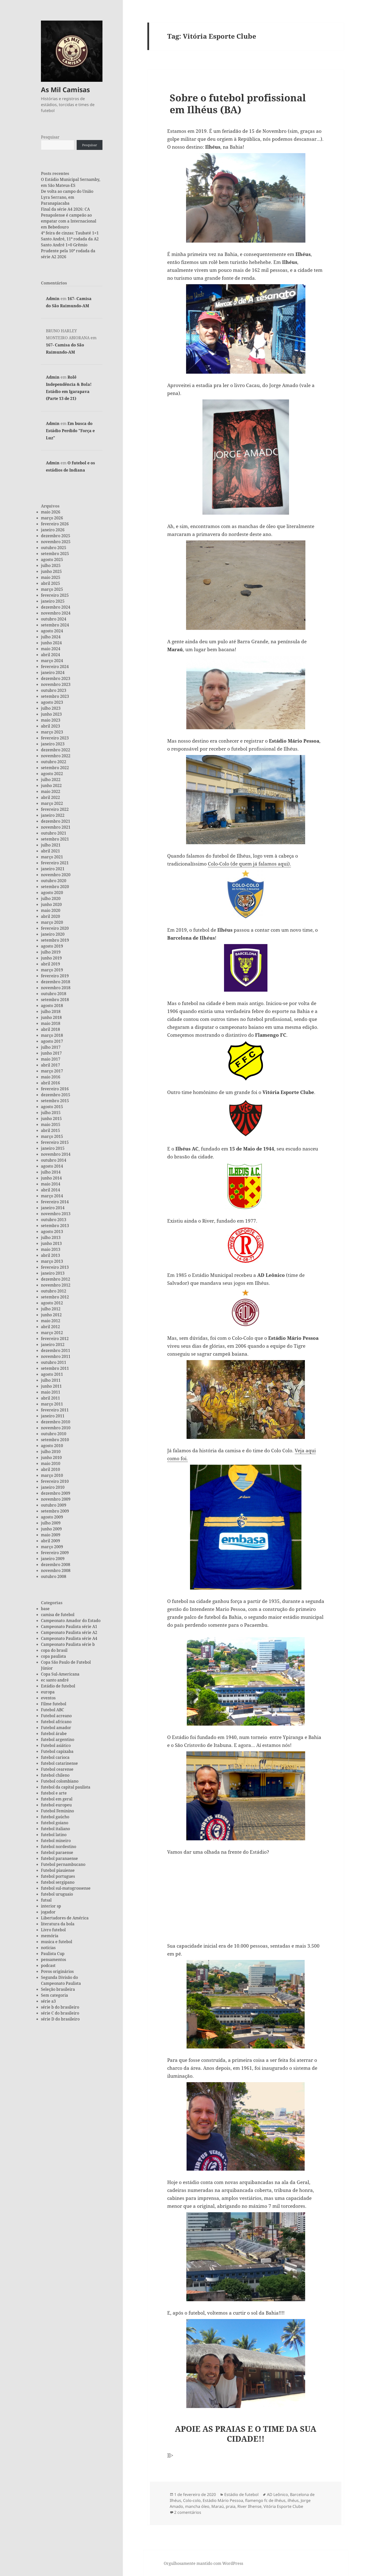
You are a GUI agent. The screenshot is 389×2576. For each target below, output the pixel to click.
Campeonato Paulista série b (68, 1644)
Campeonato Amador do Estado (70, 1620)
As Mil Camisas (65, 89)
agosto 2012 (52, 1303)
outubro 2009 (53, 1505)
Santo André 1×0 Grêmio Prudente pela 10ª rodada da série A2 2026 (68, 250)
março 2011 (52, 1404)
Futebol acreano (56, 1715)
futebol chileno (55, 1775)
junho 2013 (51, 1243)
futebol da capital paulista (65, 1787)
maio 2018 (50, 1023)
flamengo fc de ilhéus (265, 2500)
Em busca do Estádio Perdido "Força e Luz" (70, 431)
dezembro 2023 (55, 678)
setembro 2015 (55, 1100)
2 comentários (187, 2512)
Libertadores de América (65, 1918)
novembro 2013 (55, 1213)
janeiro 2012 (53, 1344)
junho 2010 (51, 1457)
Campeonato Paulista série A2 (69, 1632)
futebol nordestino (58, 1846)
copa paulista (53, 1656)
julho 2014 (51, 1172)
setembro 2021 (55, 839)
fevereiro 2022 (55, 809)
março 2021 (52, 857)
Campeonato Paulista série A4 (69, 1638)
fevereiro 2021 (55, 863)
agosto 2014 (52, 1166)
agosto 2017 (52, 1041)
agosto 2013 (52, 1231)
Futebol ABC (52, 1709)
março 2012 (52, 1332)
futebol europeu (56, 1805)
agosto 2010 (52, 1445)
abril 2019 (50, 964)
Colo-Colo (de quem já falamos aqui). (249, 864)
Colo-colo (192, 2500)
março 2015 (52, 1136)
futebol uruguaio (57, 1894)
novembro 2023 (55, 684)
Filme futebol (53, 1704)
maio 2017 (50, 1059)
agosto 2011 (52, 1374)
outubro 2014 (53, 1160)
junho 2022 (51, 785)
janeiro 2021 (53, 868)
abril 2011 (50, 1398)
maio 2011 (50, 1392)
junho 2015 (51, 1118)
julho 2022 (51, 779)
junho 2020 (51, 904)
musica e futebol (56, 1941)
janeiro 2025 (53, 601)
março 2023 (52, 732)
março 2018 (52, 1035)
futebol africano (56, 1721)
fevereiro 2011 (55, 1410)
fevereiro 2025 (55, 595)
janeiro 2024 (53, 672)
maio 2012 (50, 1320)
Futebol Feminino (57, 1811)
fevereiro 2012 (55, 1338)
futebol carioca (55, 1757)
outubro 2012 (53, 1291)
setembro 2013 (55, 1225)
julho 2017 (51, 1047)
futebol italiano (55, 1828)
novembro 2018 (55, 987)
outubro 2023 (53, 690)
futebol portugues (58, 1876)
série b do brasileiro (60, 2007)
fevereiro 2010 (55, 1481)
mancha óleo (197, 2506)
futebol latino (53, 1834)
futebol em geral (56, 1799)
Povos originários (57, 1971)
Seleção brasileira (58, 1989)
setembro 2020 (55, 886)
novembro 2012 (55, 1285)
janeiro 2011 (53, 1416)
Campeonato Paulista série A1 (69, 1626)
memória (49, 1935)
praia (230, 2506)
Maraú (217, 2506)
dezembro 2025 (55, 535)
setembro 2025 (55, 553)
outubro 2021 (53, 833)
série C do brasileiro (60, 2013)
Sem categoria (54, 1995)
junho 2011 (51, 1386)
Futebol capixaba (57, 1751)
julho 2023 (51, 708)
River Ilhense (249, 2506)
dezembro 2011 (55, 1350)
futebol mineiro (56, 1840)
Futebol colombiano (59, 1781)
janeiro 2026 (53, 529)
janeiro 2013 (53, 1273)
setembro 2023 (55, 696)
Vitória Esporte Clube (283, 2506)
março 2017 (52, 1071)
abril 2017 (50, 1065)
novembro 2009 (55, 1499)
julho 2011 (51, 1380)
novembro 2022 (55, 755)
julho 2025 (51, 565)
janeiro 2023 (53, 744)
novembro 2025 (55, 541)
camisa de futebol (57, 1614)
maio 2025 (50, 577)
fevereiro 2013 (55, 1267)
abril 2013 (50, 1255)
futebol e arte (54, 1793)
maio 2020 (50, 910)
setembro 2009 (55, 1511)
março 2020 (52, 922)
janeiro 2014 (53, 1207)
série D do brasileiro (60, 2019)
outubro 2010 (53, 1433)
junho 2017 (51, 1053)
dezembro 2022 (55, 750)
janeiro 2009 (53, 1558)
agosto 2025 (52, 559)
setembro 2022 (55, 767)
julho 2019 (51, 952)
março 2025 (52, 589)
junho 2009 (51, 1529)
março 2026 (52, 518)
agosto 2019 (52, 946)
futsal (46, 1900)
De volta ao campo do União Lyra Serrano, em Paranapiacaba (67, 197)
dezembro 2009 (55, 1493)
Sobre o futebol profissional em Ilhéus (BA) (238, 103)
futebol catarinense (59, 1763)
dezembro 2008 (55, 1564)
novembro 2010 (55, 1427)
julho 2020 (51, 898)
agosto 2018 (52, 1005)
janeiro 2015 (53, 1148)
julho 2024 (51, 637)
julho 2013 (51, 1237)
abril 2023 (50, 726)
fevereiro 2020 (55, 928)
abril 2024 (50, 654)
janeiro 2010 (53, 1487)
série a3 (48, 2001)
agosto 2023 (52, 702)
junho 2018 (51, 1017)
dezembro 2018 (55, 981)
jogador (48, 1912)
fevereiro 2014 (55, 1201)
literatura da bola (57, 1924)
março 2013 (52, 1261)
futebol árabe (54, 1733)
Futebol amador (56, 1727)
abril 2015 (50, 1130)
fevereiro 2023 (55, 738)
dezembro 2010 (55, 1422)
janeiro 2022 (53, 815)
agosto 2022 (52, 773)
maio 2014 (50, 1184)
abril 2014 (50, 1190)
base (45, 1608)
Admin (53, 298)
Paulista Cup (53, 1953)
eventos (48, 1698)
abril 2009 (50, 1540)
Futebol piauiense (58, 1870)
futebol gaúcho (55, 1817)
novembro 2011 (55, 1356)
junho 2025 (51, 571)
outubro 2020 (53, 880)
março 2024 (52, 660)
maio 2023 (50, 720)
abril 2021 (50, 851)
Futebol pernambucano (63, 1864)
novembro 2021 (55, 827)
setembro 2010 (55, 1439)
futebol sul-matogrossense (66, 1888)
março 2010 (52, 1475)
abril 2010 (50, 1469)
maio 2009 (50, 1535)
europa (48, 1692)
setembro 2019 (55, 940)
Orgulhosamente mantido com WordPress (203, 2563)
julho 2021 (51, 845)
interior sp (51, 1906)
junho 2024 (51, 642)
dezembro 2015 (55, 1094)
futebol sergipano (57, 1882)
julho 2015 (51, 1112)
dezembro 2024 (55, 607)
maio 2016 (50, 1077)
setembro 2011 (55, 1368)
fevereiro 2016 (55, 1089)
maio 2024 (50, 648)
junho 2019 (51, 958)
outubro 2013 (53, 1219)
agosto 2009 (52, 1517)
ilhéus (293, 2500)
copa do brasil (54, 1650)
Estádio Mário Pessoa (223, 2500)
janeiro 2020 (53, 934)
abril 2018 (50, 1029)
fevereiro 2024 (55, 666)
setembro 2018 (55, 999)
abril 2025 (50, 583)
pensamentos (53, 1959)
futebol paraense (57, 1852)
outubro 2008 (53, 1576)
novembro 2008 (55, 1570)
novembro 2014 (55, 1154)
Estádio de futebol (58, 1686)
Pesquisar (50, 137)
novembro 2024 (55, 613)
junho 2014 (51, 1178)
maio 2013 (50, 1249)
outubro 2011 (53, 1362)
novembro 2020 (55, 874)
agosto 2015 (52, 1106)
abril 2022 (50, 797)
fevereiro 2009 (55, 1552)
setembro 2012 (55, 1297)
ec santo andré (55, 1680)
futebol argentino (57, 1739)
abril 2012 (50, 1326)
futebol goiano (54, 1822)
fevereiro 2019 (55, 976)
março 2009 (52, 1546)
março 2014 (52, 1196)
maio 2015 (50, 1124)
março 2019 (52, 970)
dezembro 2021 (55, 821)
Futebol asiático (56, 1745)
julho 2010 (51, 1451)
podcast (48, 1965)
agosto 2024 (52, 631)
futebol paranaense (59, 1858)
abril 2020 (50, 916)
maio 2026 (50, 512)
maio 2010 (50, 1463)
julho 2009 (51, 1523)
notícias (48, 1947)
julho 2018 (51, 1011)
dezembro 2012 (55, 1279)
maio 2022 (50, 791)
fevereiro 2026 (55, 524)
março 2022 (52, 803)
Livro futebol (53, 1929)
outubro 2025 (53, 547)
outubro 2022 (53, 761)
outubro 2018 (53, 993)
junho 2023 (51, 714)
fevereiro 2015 (55, 1142)
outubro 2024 (53, 619)
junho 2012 (51, 1314)
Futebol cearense (57, 1769)
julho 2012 (51, 1309)
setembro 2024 (55, 625)
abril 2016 (50, 1083)
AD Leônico (277, 2494)
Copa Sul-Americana (60, 1674)
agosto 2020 (52, 892)
